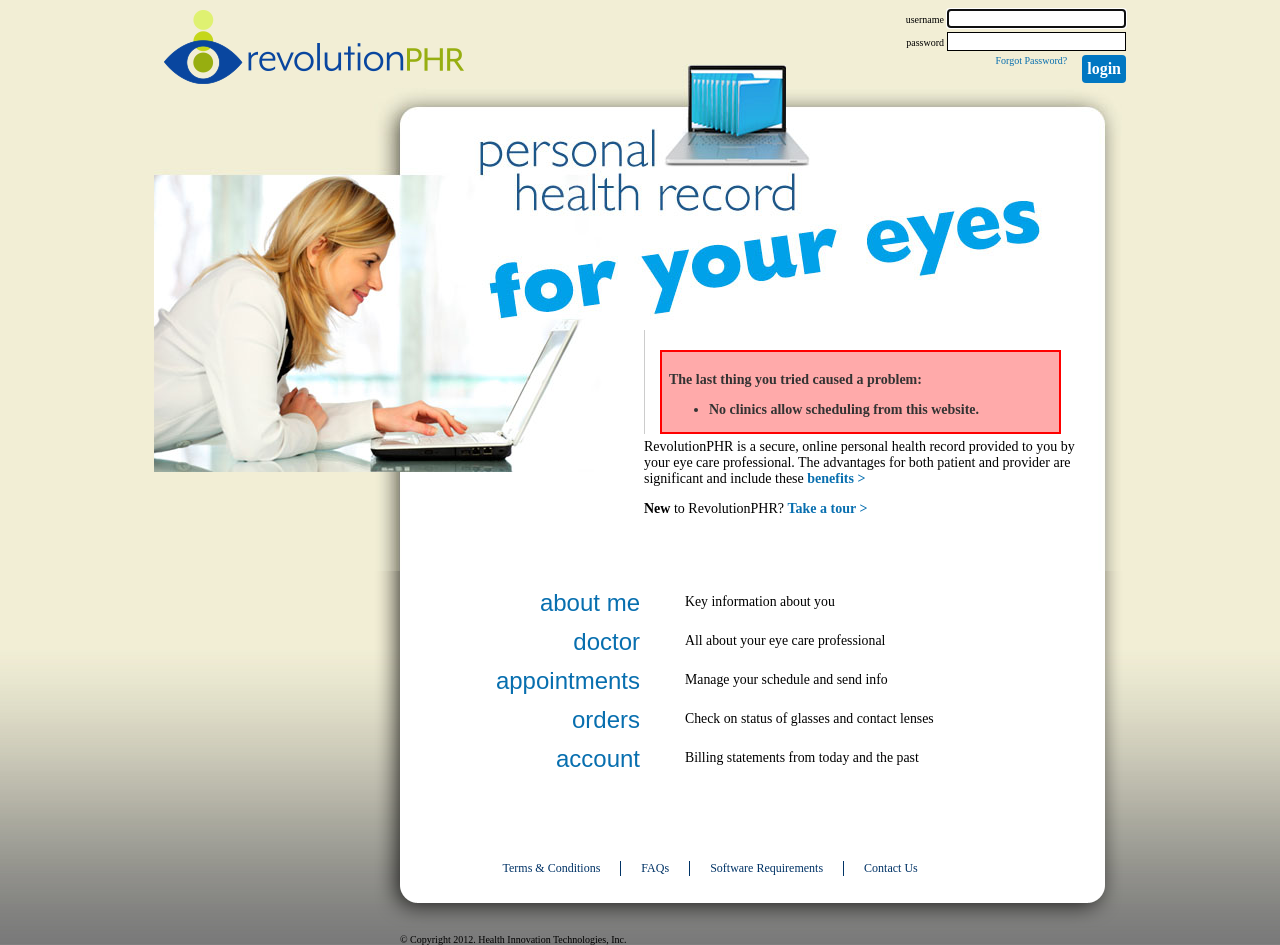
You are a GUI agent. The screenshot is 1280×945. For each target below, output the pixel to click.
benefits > (836, 478)
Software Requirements (766, 868)
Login (1104, 68)
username (925, 19)
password (925, 42)
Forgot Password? (1031, 60)
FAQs (655, 868)
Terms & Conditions (552, 868)
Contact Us (891, 868)
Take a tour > (828, 508)
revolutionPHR (314, 50)
